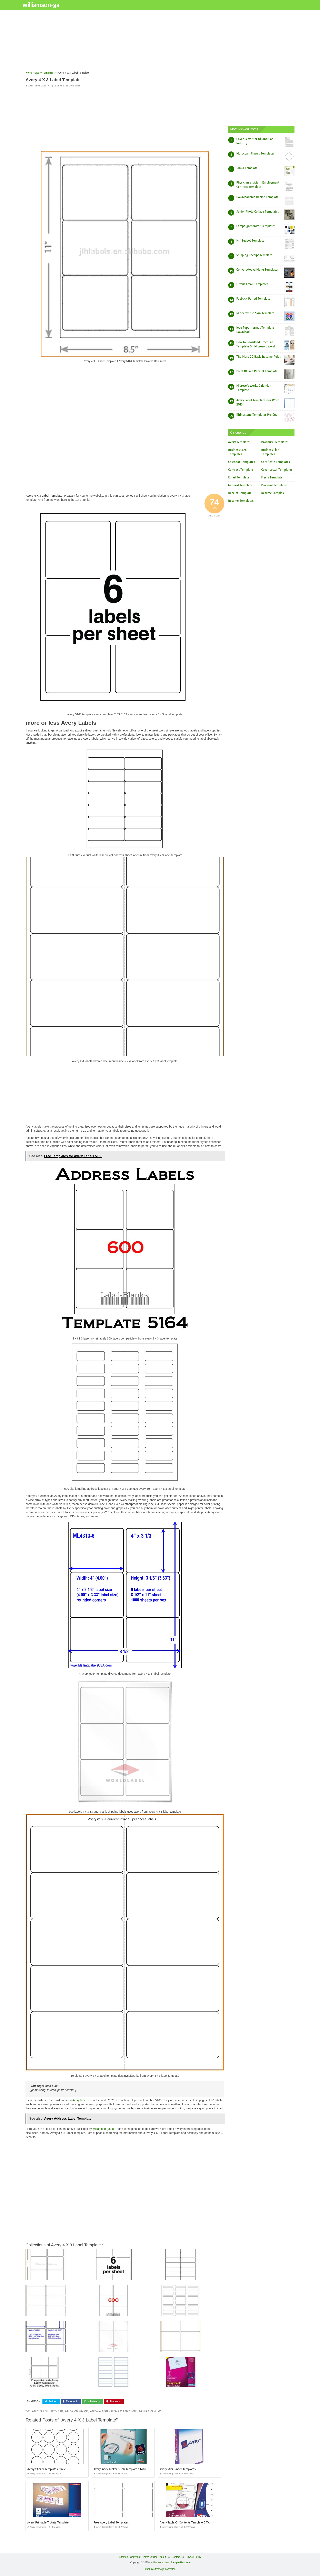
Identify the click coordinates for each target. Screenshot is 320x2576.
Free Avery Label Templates (111, 2522)
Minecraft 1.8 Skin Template (255, 313)
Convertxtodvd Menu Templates (257, 269)
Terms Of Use (149, 2557)
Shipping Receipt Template (254, 255)
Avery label (79, 2100)
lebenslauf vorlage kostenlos (159, 2569)
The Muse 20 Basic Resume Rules (258, 356)
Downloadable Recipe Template (257, 197)
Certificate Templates (275, 462)
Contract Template (240, 470)
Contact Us (178, 2557)
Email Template (238, 477)
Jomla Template (247, 168)
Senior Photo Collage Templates (257, 211)
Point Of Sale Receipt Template (257, 371)
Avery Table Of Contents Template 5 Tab (185, 2522)
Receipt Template (240, 493)
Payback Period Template (253, 298)
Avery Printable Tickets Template (48, 2522)
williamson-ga (46, 4)
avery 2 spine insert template (47, 2411)
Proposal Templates (274, 485)
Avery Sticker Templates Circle (46, 2469)
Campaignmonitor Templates (255, 226)
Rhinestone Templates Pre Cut (256, 415)
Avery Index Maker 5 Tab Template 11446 (119, 2469)
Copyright (135, 2557)
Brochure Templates (274, 442)
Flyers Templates (272, 477)
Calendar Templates (241, 462)
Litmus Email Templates (252, 284)
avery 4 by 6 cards (100, 2411)
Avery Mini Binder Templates (178, 2469)
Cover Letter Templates (276, 470)
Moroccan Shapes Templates (255, 153)
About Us (165, 2557)
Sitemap (123, 2557)
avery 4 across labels (76, 2411)
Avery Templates (37, 85)
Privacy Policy (193, 2557)
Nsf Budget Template (250, 240)
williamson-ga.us (103, 2128)
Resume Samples (272, 493)
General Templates (240, 485)
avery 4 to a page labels (124, 2411)
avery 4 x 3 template (150, 2411)
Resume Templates (240, 501)
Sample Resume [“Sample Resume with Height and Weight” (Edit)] (180, 2562)
